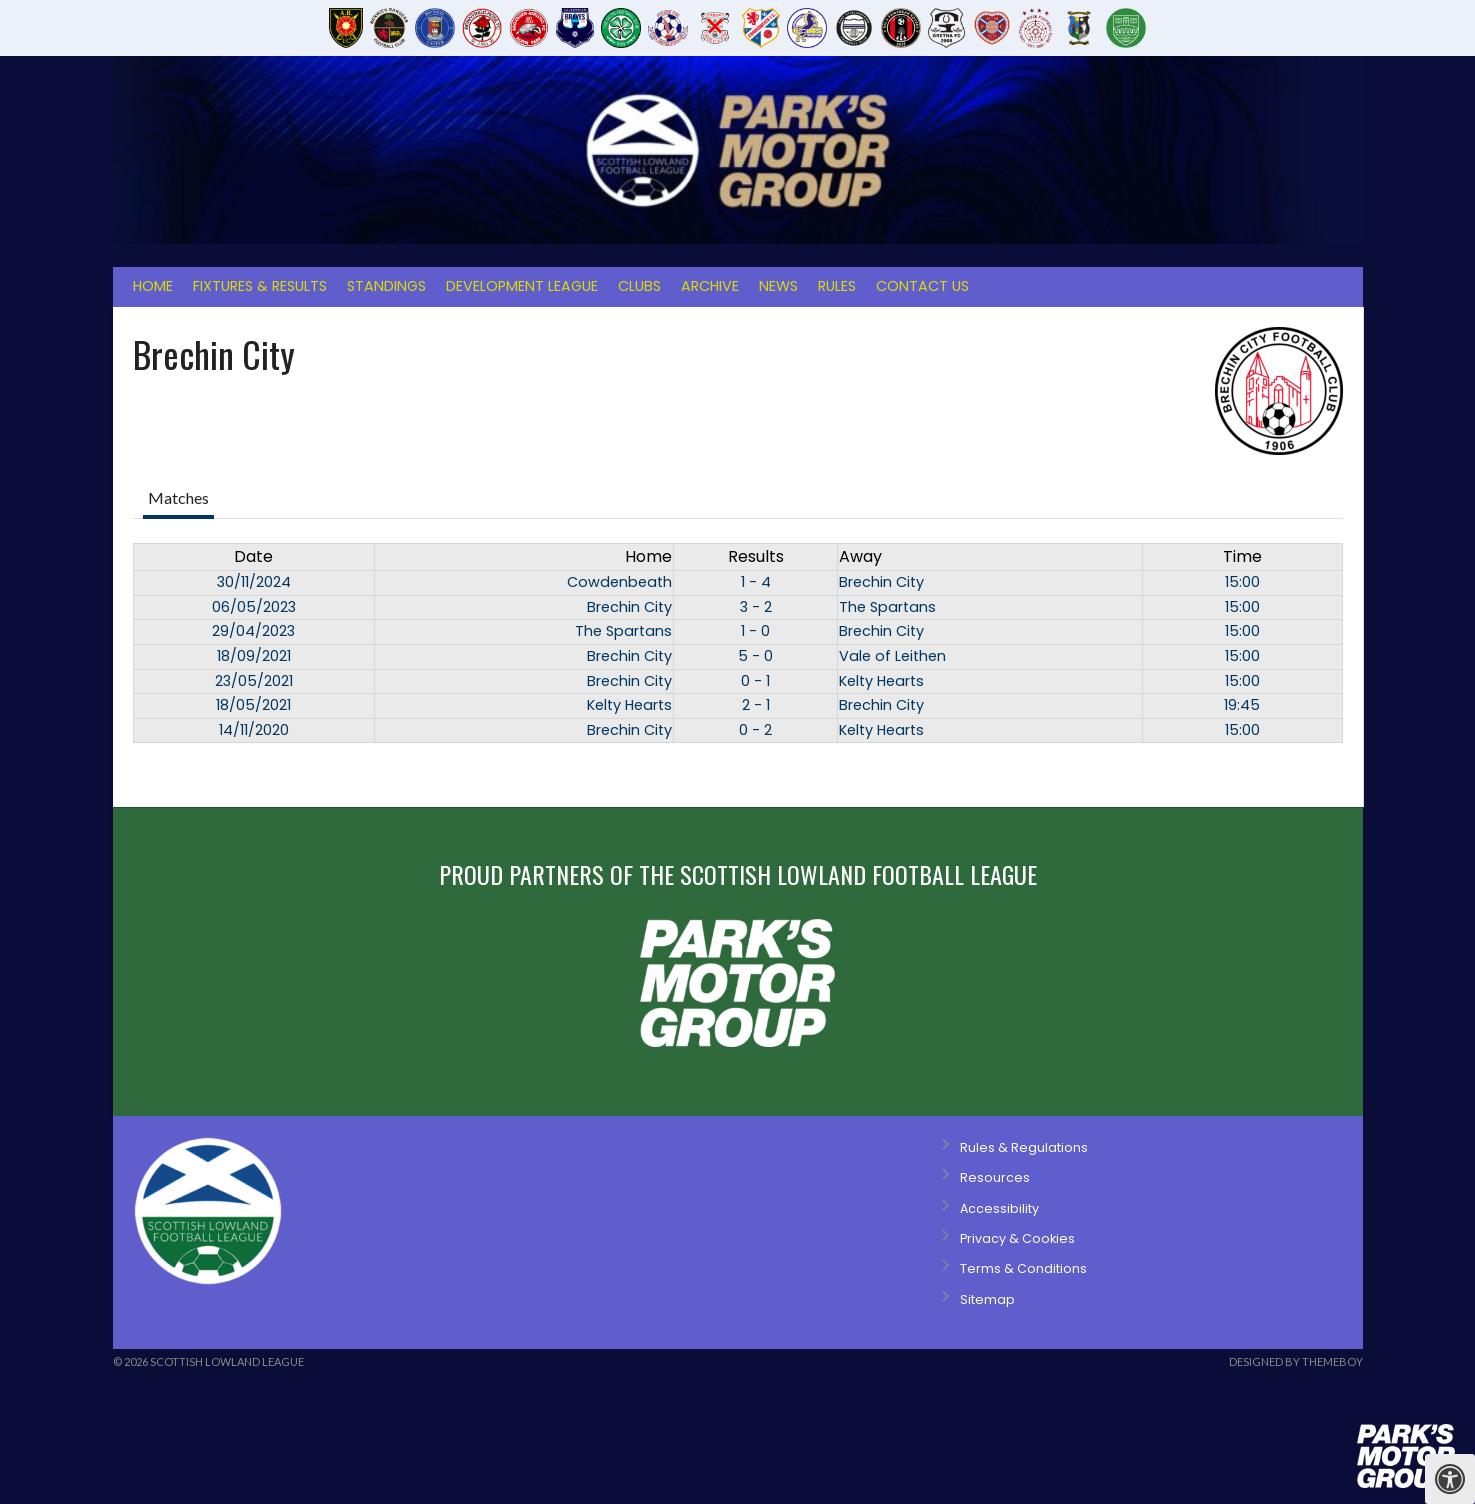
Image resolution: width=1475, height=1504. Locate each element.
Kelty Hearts (881, 681)
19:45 (1242, 705)
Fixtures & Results (260, 286)
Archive (710, 286)
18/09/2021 (254, 656)
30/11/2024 (254, 582)
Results (756, 556)
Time (1242, 556)
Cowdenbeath (619, 582)
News (778, 286)
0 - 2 (755, 730)
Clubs (639, 286)
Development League (522, 286)
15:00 (1242, 582)
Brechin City (881, 582)
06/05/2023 (254, 607)
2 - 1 (756, 705)
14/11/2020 (254, 730)
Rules (837, 286)
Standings (386, 286)
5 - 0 (755, 656)
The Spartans (887, 607)
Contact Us (922, 286)
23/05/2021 (254, 681)
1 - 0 (755, 631)
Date (253, 556)
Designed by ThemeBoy (1296, 1361)
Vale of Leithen (892, 656)
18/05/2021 (253, 705)
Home (153, 286)
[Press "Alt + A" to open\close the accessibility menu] (1450, 1479)
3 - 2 (756, 607)
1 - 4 (756, 582)
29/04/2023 (253, 631)
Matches (178, 497)
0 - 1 (755, 681)
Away (860, 556)
